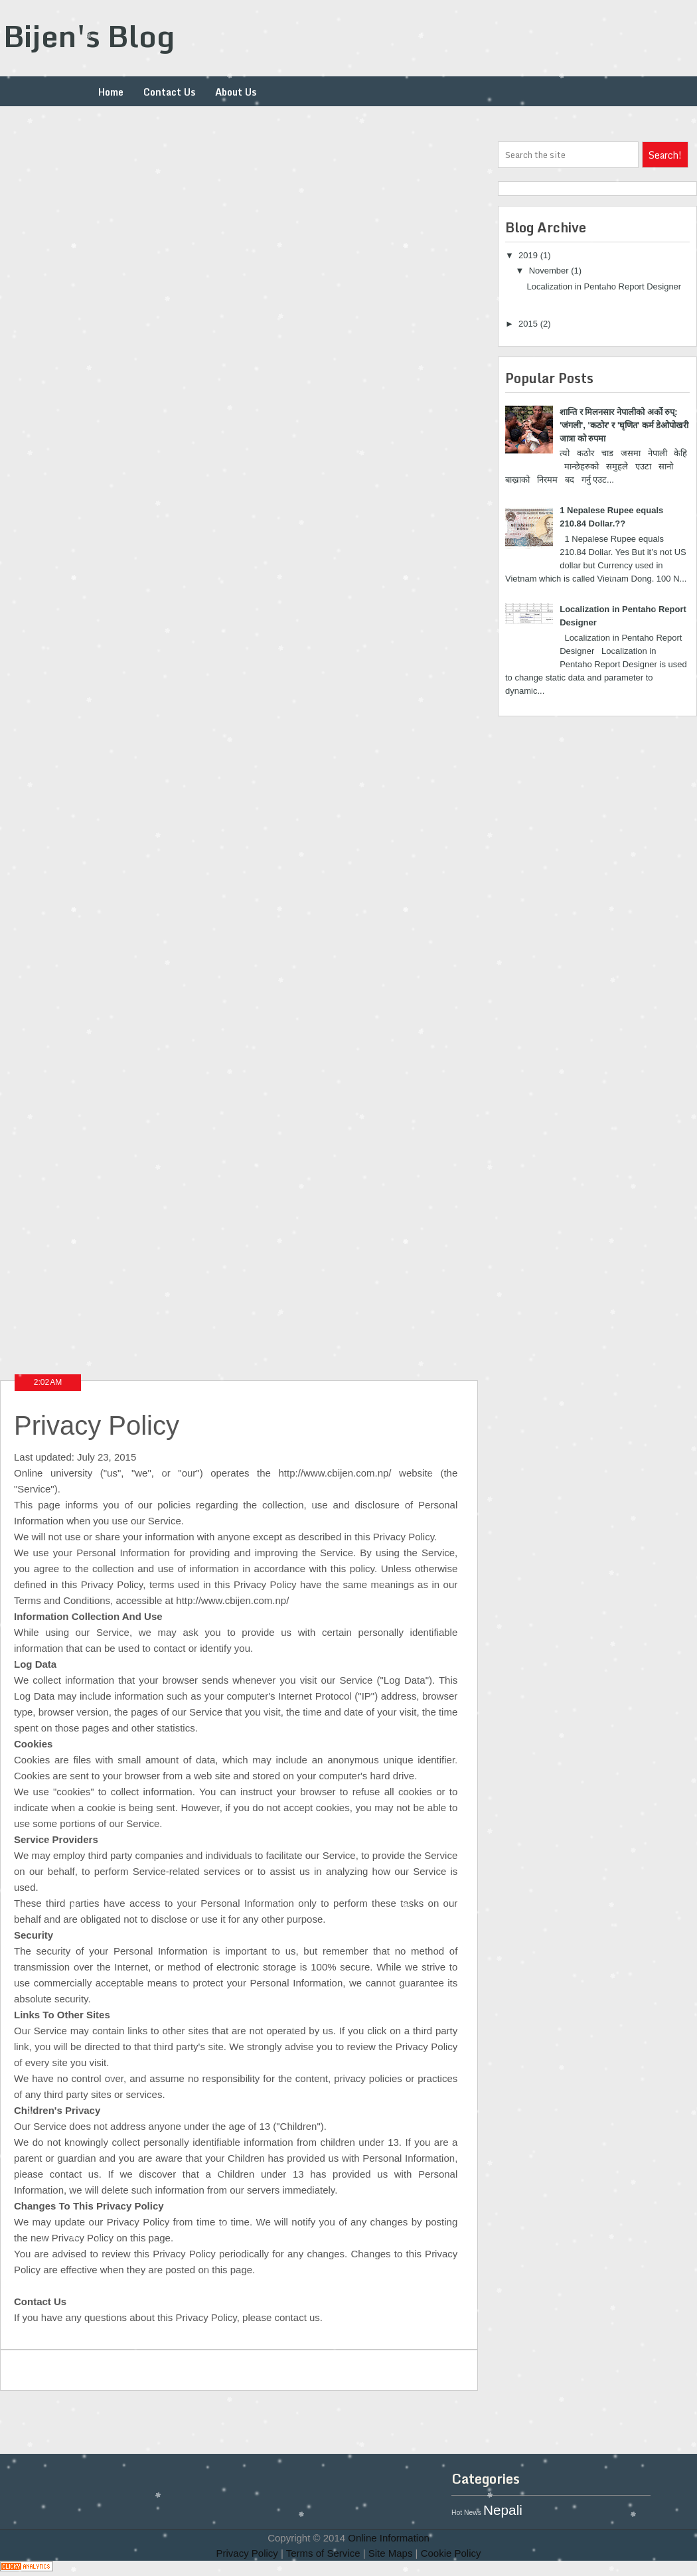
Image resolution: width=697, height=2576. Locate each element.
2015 (529, 324)
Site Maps (390, 2553)
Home (110, 92)
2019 (529, 255)
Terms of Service (323, 2553)
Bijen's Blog (89, 35)
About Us (235, 92)
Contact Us (169, 92)
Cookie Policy (451, 2553)
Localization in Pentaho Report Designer (603, 286)
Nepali (502, 2510)
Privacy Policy (246, 2553)
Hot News (466, 2512)
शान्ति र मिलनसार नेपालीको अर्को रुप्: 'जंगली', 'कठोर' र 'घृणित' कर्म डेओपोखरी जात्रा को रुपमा (624, 425)
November (550, 271)
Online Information (388, 2537)
